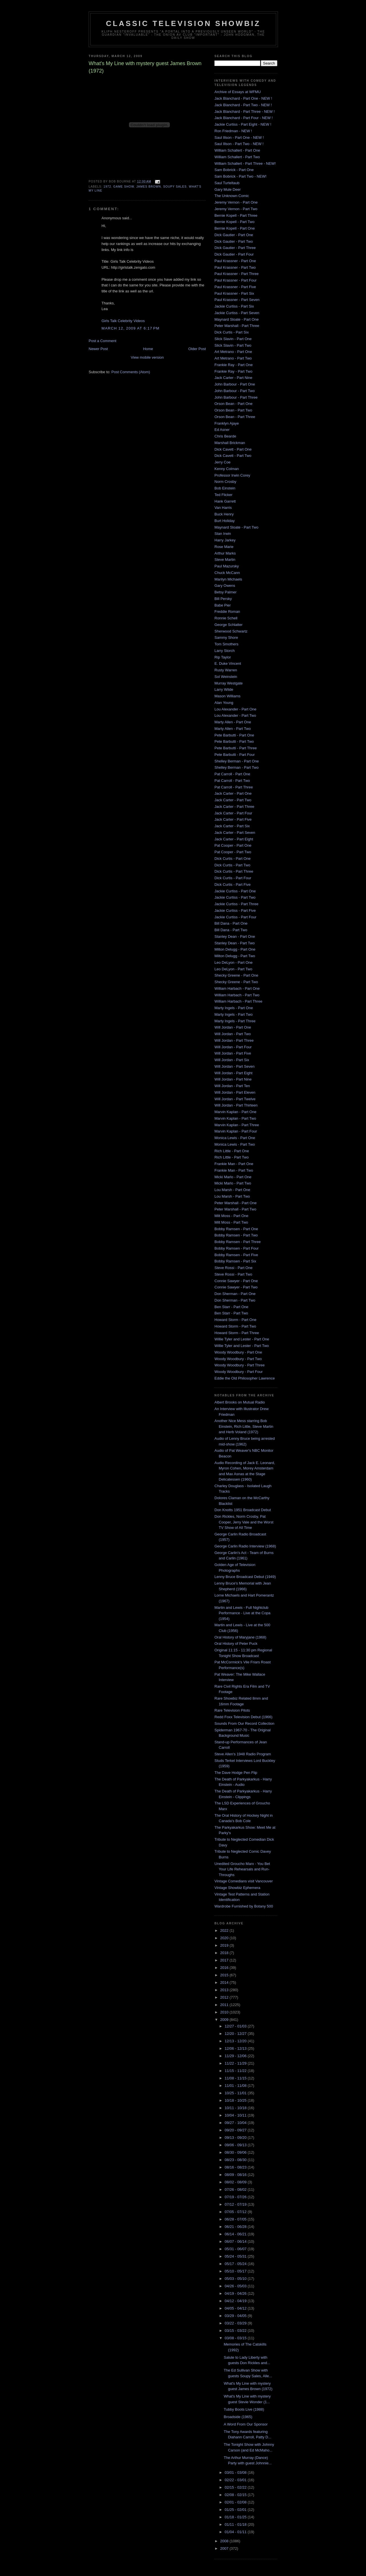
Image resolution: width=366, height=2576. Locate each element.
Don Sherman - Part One (235, 1294)
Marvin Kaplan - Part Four (235, 1131)
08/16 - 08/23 (236, 2167)
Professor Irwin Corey (232, 475)
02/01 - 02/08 (236, 2502)
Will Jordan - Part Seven (234, 1066)
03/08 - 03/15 (236, 2338)
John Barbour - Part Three (236, 397)
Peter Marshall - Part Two (235, 1209)
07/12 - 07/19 (236, 2204)
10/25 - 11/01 (236, 2093)
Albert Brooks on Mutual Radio (239, 1402)
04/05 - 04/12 (236, 2308)
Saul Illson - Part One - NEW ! (239, 137)
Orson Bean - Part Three (234, 417)
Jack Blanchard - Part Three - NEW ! (244, 111)
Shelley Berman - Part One (236, 761)
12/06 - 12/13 (236, 2048)
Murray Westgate (228, 683)
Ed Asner (222, 429)
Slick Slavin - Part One (233, 339)
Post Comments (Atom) (131, 372)
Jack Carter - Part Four (233, 813)
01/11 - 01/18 (236, 2524)
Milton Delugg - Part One (234, 949)
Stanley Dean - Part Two (234, 943)
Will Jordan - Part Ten (232, 1086)
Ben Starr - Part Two (231, 1313)
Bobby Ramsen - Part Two (236, 1235)
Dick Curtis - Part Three (233, 871)
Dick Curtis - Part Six (231, 332)
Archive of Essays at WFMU (237, 92)
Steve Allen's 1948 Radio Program (242, 1754)
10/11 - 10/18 (236, 2108)
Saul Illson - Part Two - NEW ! (239, 144)
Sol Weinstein (225, 676)
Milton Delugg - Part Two (234, 956)
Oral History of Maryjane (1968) (240, 1637)
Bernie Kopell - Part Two (234, 222)
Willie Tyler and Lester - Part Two (241, 1346)
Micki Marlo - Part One (232, 1177)
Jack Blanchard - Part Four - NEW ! (243, 118)
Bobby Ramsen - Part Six (235, 1261)
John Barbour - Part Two (234, 391)
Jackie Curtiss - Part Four (235, 917)
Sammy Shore (226, 637)
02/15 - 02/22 (236, 2487)
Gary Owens (224, 585)
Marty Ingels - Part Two (233, 1014)
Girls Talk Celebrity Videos (123, 321)
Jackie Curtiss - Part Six (234, 306)
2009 (225, 2019)
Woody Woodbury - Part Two (238, 1359)
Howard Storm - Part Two (235, 1326)
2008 (225, 2541)
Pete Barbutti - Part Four (234, 754)
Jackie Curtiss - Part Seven (236, 313)
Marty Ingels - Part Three (235, 1021)
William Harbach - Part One (237, 988)
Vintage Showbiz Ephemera (237, 1888)
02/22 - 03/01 (236, 2480)
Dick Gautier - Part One (233, 235)
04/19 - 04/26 (236, 2293)
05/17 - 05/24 (236, 2264)
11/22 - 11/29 (236, 2063)
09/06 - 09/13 (236, 2145)
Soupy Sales (175, 186)
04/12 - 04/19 (236, 2301)
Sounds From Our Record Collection (244, 1723)
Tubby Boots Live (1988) (244, 2409)
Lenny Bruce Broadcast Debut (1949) (245, 1577)
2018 (225, 1953)
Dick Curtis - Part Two (232, 865)
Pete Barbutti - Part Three (235, 748)
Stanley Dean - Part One (234, 936)
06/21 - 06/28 (236, 2226)
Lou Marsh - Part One (232, 1190)
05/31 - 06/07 (236, 2249)
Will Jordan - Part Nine (233, 1079)
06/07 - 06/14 (236, 2241)
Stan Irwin (222, 533)
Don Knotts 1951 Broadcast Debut (242, 1510)
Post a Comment (102, 341)
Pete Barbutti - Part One (234, 735)
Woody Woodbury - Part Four (238, 1372)
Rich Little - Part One (231, 1151)
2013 (225, 1990)
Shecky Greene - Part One (236, 975)
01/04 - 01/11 (236, 2532)
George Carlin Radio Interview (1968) (245, 1546)
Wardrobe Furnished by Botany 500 (243, 1906)
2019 (225, 1945)
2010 (225, 2012)
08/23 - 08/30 (236, 2160)
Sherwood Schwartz (231, 631)
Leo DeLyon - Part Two (233, 969)
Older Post (197, 349)
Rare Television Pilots (232, 1710)
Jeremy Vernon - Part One (236, 202)
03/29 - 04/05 (236, 2316)
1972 (107, 186)
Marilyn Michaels (228, 579)
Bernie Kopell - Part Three (235, 215)
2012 (225, 1997)
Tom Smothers (226, 644)
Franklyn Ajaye (226, 423)
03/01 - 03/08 (236, 2472)
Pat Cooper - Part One (232, 845)
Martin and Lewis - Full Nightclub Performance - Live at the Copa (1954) (242, 1613)
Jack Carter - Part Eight (233, 839)
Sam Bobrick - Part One (234, 170)
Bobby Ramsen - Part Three (237, 1242)
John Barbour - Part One (234, 384)
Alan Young (223, 702)
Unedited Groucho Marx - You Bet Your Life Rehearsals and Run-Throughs (242, 1869)
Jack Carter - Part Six (232, 826)
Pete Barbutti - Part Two (234, 741)
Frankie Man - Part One (233, 1164)
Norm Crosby (225, 481)
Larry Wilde (223, 689)
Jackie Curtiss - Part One (235, 891)
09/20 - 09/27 (236, 2130)
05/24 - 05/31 (236, 2256)
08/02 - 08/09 (236, 2182)
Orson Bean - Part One (233, 403)
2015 (225, 1975)
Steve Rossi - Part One (233, 1268)
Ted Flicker (223, 495)
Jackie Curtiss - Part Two (235, 897)
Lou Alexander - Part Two (235, 715)
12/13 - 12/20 (236, 2041)
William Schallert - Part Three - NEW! (245, 163)
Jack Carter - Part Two (232, 800)
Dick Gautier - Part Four (234, 254)
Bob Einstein (224, 488)
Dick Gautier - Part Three (235, 248)
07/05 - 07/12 (236, 2212)
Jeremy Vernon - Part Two (235, 209)
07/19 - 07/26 (236, 2197)
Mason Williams (227, 696)
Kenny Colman (226, 469)
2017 (225, 1960)
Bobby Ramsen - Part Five (236, 1255)
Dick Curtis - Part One (232, 858)
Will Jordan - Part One (232, 1027)
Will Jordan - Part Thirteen (236, 1105)
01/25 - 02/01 (236, 2509)
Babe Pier (222, 605)
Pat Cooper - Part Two (232, 852)
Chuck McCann (227, 573)
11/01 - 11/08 (236, 2085)
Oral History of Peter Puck (235, 1643)
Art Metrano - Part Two (233, 358)
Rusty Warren (225, 670)
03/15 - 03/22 (236, 2330)
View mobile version (147, 357)
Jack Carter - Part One (233, 793)
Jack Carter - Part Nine (233, 378)
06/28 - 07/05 (236, 2219)
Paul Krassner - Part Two (235, 267)
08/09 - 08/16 (236, 2175)
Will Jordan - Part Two (232, 1034)
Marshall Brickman (229, 443)
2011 (225, 2005)
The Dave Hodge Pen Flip (235, 1772)
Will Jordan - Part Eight (233, 1073)
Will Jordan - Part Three (234, 1040)
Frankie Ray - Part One (233, 365)
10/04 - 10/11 (236, 2115)
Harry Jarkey (225, 540)
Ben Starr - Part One (231, 1307)
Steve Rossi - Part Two (233, 1274)
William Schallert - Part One (237, 150)
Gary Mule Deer (227, 189)
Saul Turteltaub (226, 183)
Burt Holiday (224, 521)
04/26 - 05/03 (236, 2286)
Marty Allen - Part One (232, 722)
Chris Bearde (225, 436)
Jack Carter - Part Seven (234, 832)
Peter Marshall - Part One (235, 1203)
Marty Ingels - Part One (233, 1008)
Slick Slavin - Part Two (232, 345)
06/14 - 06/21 (236, 2234)
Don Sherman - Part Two (234, 1300)
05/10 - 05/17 (236, 2271)
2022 (225, 1930)
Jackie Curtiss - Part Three (236, 904)
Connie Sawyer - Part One (236, 1281)
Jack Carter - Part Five (233, 819)
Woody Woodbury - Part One (238, 1352)
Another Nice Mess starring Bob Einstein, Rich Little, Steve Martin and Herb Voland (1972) (243, 1426)
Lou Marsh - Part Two (232, 1196)
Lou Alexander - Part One (235, 709)
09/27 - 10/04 (236, 2123)
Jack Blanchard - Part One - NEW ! (243, 98)
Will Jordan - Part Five (232, 1053)
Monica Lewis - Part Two (234, 1144)
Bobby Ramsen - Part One (236, 1229)
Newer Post (98, 349)
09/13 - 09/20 (236, 2137)
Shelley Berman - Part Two (236, 767)
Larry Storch (224, 650)
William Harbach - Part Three (238, 1001)
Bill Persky (223, 599)
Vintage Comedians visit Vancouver (243, 1881)
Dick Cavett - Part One (233, 449)
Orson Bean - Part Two (233, 410)
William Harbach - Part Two (236, 995)
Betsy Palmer (225, 592)
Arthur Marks (225, 553)
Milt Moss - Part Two (231, 1222)
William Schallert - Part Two (237, 157)
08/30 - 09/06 (236, 2152)
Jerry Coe (222, 462)
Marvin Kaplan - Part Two (235, 1118)
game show (123, 186)
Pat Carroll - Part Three (233, 787)
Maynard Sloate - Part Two (236, 527)
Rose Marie (223, 547)
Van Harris (223, 507)
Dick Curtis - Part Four (232, 878)
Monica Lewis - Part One (234, 1138)
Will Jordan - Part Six (231, 1060)
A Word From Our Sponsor (246, 2424)
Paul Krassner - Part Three (236, 274)
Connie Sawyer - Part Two (236, 1287)
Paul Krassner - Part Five (235, 287)
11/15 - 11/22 (236, 2071)
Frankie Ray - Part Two (233, 371)
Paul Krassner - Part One (235, 261)
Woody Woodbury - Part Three (239, 1365)
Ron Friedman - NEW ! (233, 131)
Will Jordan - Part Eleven (234, 1092)
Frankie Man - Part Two (233, 1170)
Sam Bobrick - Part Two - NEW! (240, 176)
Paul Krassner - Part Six (234, 293)
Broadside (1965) (238, 2417)
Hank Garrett (225, 501)
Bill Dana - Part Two (230, 930)
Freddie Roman (227, 611)
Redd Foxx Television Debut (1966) (243, 1717)
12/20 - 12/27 (236, 2033)
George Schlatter (228, 625)
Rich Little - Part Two (231, 1157)
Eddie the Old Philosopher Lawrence (244, 1378)
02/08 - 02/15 (236, 2495)
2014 (225, 1982)
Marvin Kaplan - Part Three (236, 1125)
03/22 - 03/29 (236, 2323)
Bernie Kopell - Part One (234, 228)
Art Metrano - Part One (233, 352)
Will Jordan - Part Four (233, 1047)
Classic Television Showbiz (183, 23)
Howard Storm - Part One (235, 1320)
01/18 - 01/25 (236, 2517)
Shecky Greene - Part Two (236, 982)
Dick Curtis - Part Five (232, 884)
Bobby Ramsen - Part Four (236, 1248)
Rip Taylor (222, 657)
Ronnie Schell (225, 618)
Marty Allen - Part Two (232, 728)
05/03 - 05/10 (236, 2278)
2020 (225, 1938)
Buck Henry (224, 514)
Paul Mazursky (226, 566)
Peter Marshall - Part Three (236, 326)
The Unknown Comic (231, 196)
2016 (225, 1967)
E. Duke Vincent (227, 663)
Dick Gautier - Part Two (233, 241)
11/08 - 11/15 (236, 2078)
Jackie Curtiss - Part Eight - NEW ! (242, 124)
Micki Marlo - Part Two (232, 1183)
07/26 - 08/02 (236, 2189)
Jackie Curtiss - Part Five (235, 910)
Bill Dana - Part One (231, 923)
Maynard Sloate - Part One (236, 319)
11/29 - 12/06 (236, 2056)
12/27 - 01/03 (236, 2026)
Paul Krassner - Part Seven (237, 300)
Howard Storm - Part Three (236, 1333)
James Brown (148, 186)
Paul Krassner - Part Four (235, 280)
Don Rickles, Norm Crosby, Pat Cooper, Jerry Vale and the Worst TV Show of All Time (243, 1522)
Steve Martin (224, 559)
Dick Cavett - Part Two (232, 455)
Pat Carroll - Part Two (232, 780)
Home (148, 349)
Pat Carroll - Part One (232, 774)
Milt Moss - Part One (231, 1216)
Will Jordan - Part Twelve (235, 1099)
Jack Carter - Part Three (234, 806)
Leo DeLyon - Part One (233, 962)
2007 (225, 2548)
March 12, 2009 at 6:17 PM (131, 328)
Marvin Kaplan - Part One (235, 1112)
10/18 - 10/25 (236, 2100)
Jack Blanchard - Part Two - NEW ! (243, 105)
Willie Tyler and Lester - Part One (241, 1339)
